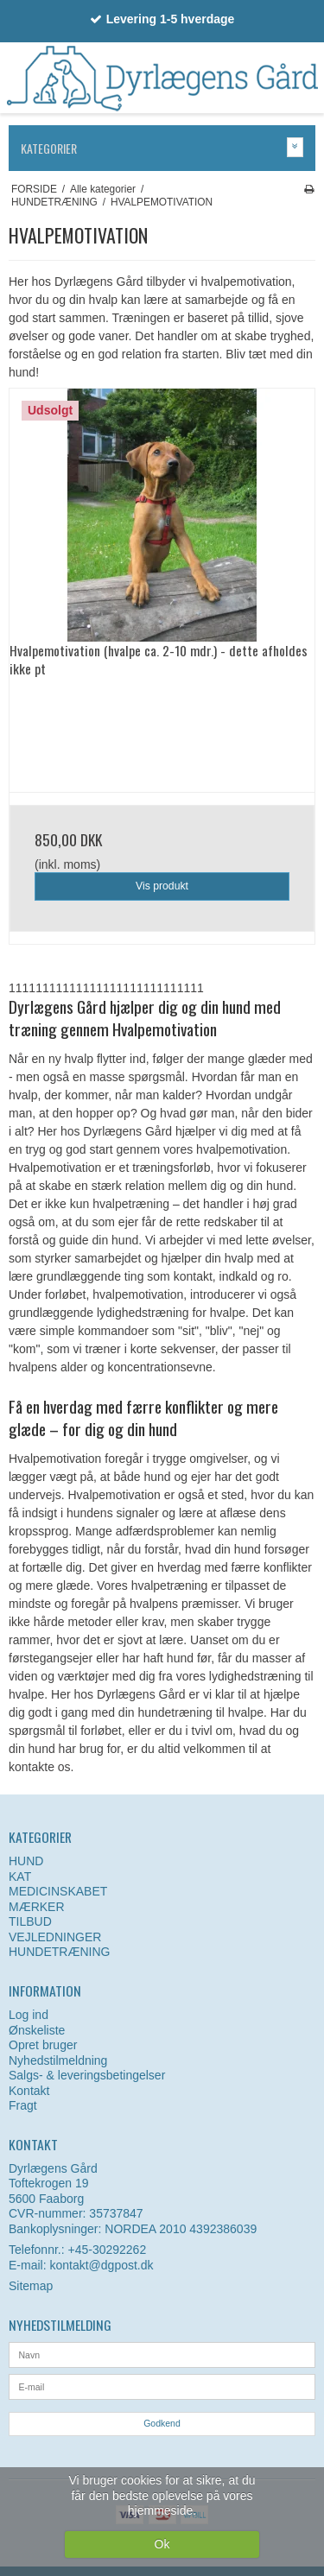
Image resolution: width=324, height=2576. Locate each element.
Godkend (162, 2423)
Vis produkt (162, 886)
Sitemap (31, 2286)
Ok (162, 2544)
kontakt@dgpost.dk (101, 2265)
